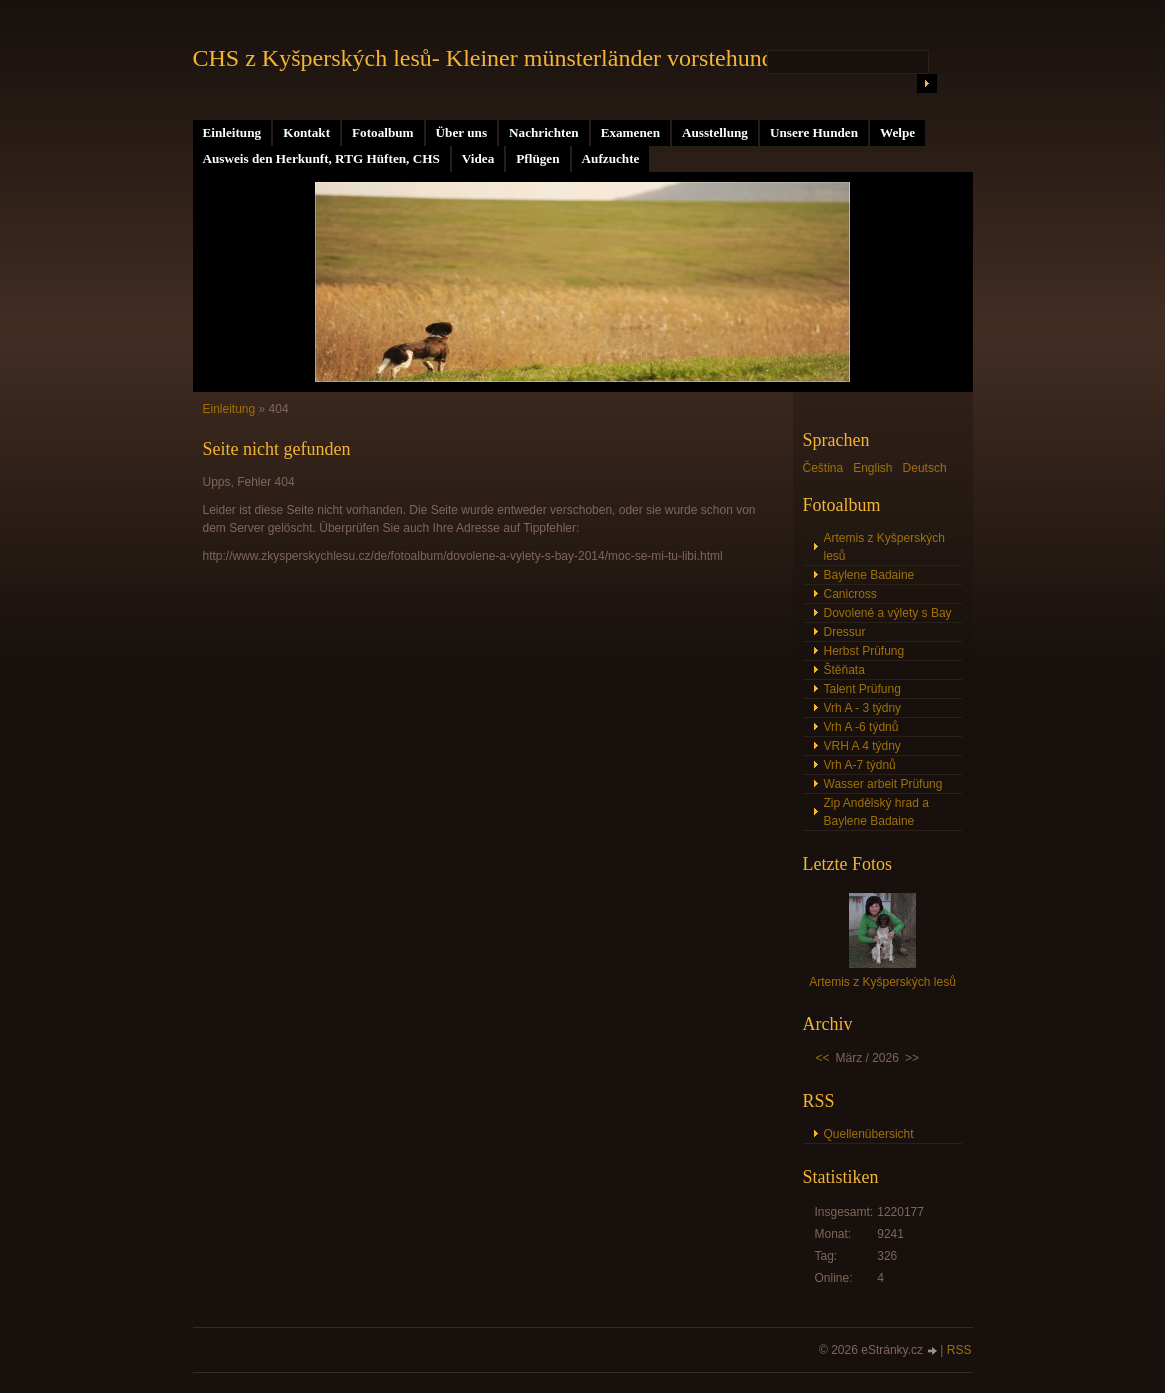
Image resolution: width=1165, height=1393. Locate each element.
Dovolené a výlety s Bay (888, 613)
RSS (959, 1350)
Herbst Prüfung (864, 651)
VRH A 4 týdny (862, 746)
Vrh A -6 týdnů (861, 727)
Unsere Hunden (814, 132)
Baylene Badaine (869, 575)
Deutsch (925, 468)
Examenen (630, 132)
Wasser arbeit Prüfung (883, 784)
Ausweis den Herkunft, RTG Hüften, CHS (321, 158)
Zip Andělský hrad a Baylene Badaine (876, 812)
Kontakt (306, 132)
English (872, 468)
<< (823, 1058)
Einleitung (232, 132)
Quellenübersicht (869, 1134)
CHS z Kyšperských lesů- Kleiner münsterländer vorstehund (483, 58)
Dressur (845, 632)
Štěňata (844, 670)
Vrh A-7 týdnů (860, 765)
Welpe (897, 132)
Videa (478, 158)
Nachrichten (544, 132)
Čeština (823, 468)
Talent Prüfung (862, 689)
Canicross (850, 594)
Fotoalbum (383, 132)
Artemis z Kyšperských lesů (884, 547)
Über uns (461, 132)
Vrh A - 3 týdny (863, 708)
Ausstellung (715, 132)
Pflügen (537, 158)
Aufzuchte (611, 158)
